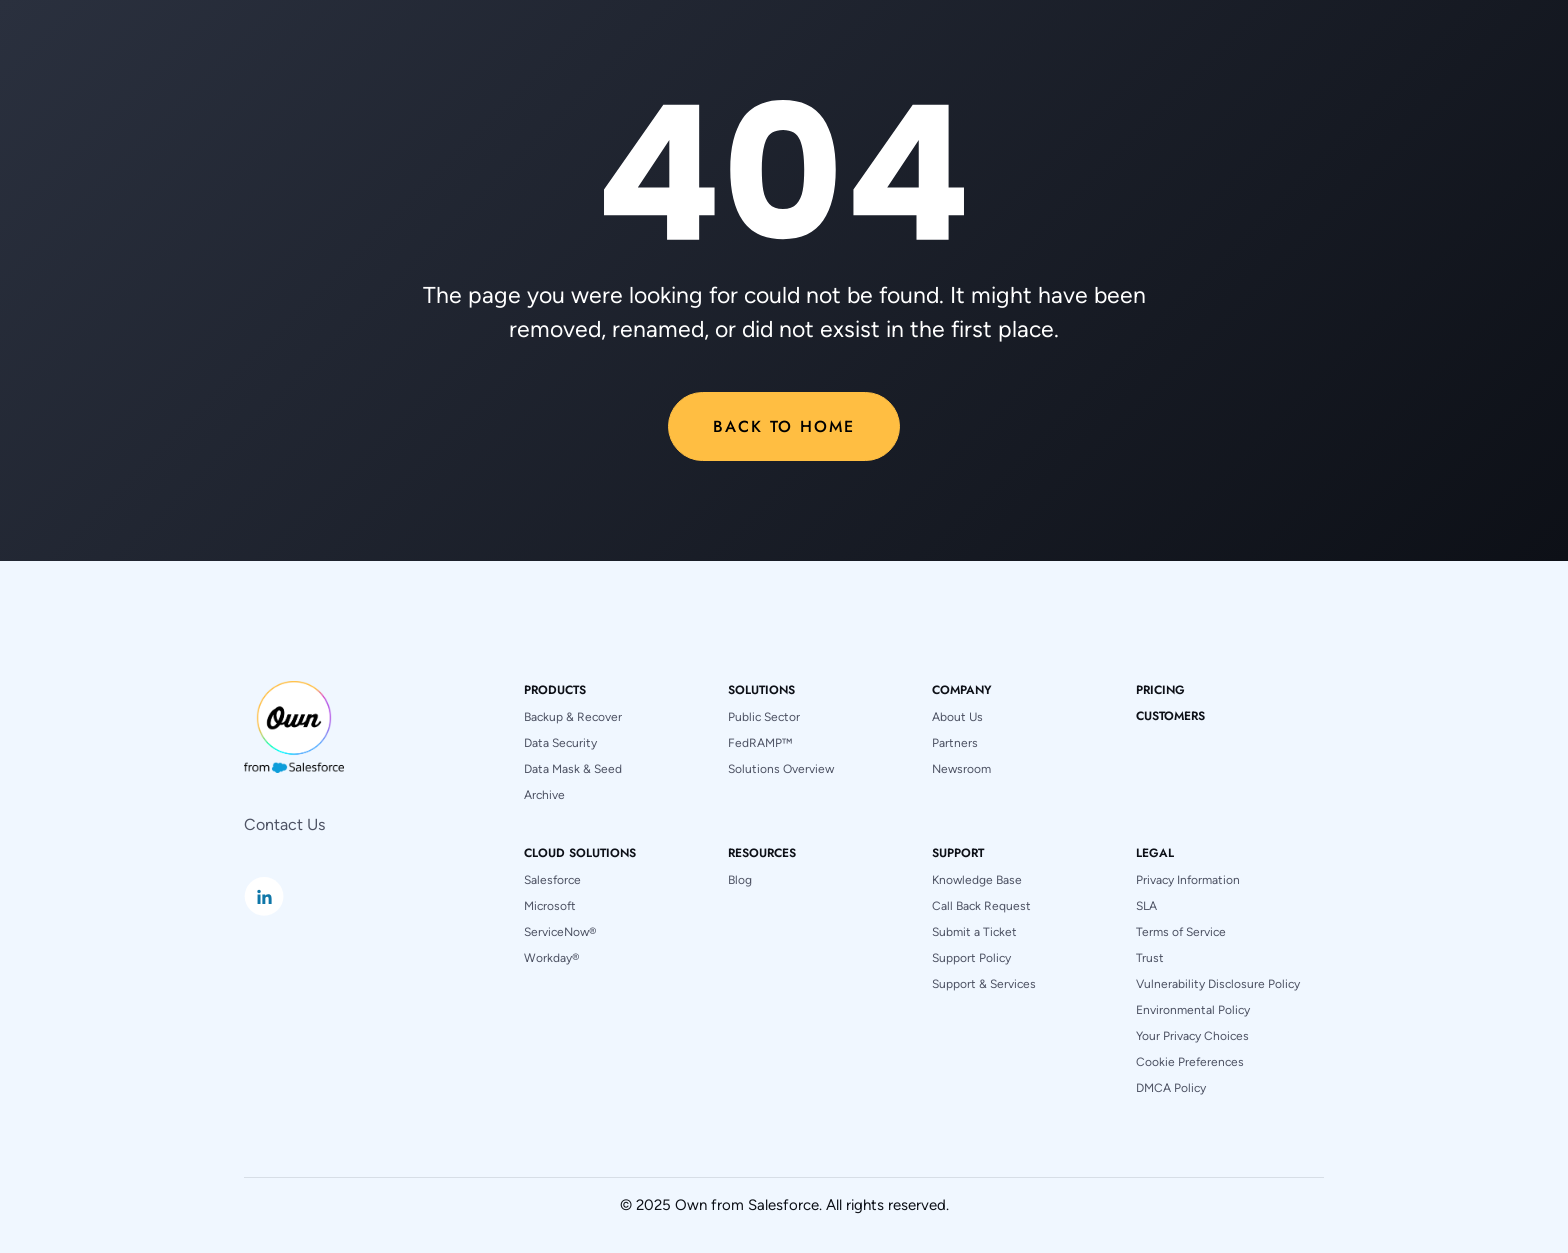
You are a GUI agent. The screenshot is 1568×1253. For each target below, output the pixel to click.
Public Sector (764, 717)
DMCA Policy (1171, 1088)
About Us (957, 717)
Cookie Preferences (1190, 1062)
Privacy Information (1188, 880)
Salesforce (552, 880)
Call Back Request (981, 906)
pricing (1160, 690)
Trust (1150, 958)
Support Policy (971, 958)
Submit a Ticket (974, 932)
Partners (955, 743)
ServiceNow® (560, 932)
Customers (1170, 716)
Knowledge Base (977, 880)
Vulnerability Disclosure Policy (1218, 984)
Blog (740, 880)
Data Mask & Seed (573, 769)
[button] (555, 690)
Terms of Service (1181, 932)
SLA (1146, 906)
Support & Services (984, 984)
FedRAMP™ (760, 743)
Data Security (560, 743)
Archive (544, 795)
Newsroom (961, 769)
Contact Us (284, 824)
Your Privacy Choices (1192, 1036)
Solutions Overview (781, 769)
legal (1155, 853)
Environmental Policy (1193, 1010)
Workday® (551, 958)
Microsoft (550, 906)
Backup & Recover (573, 717)
